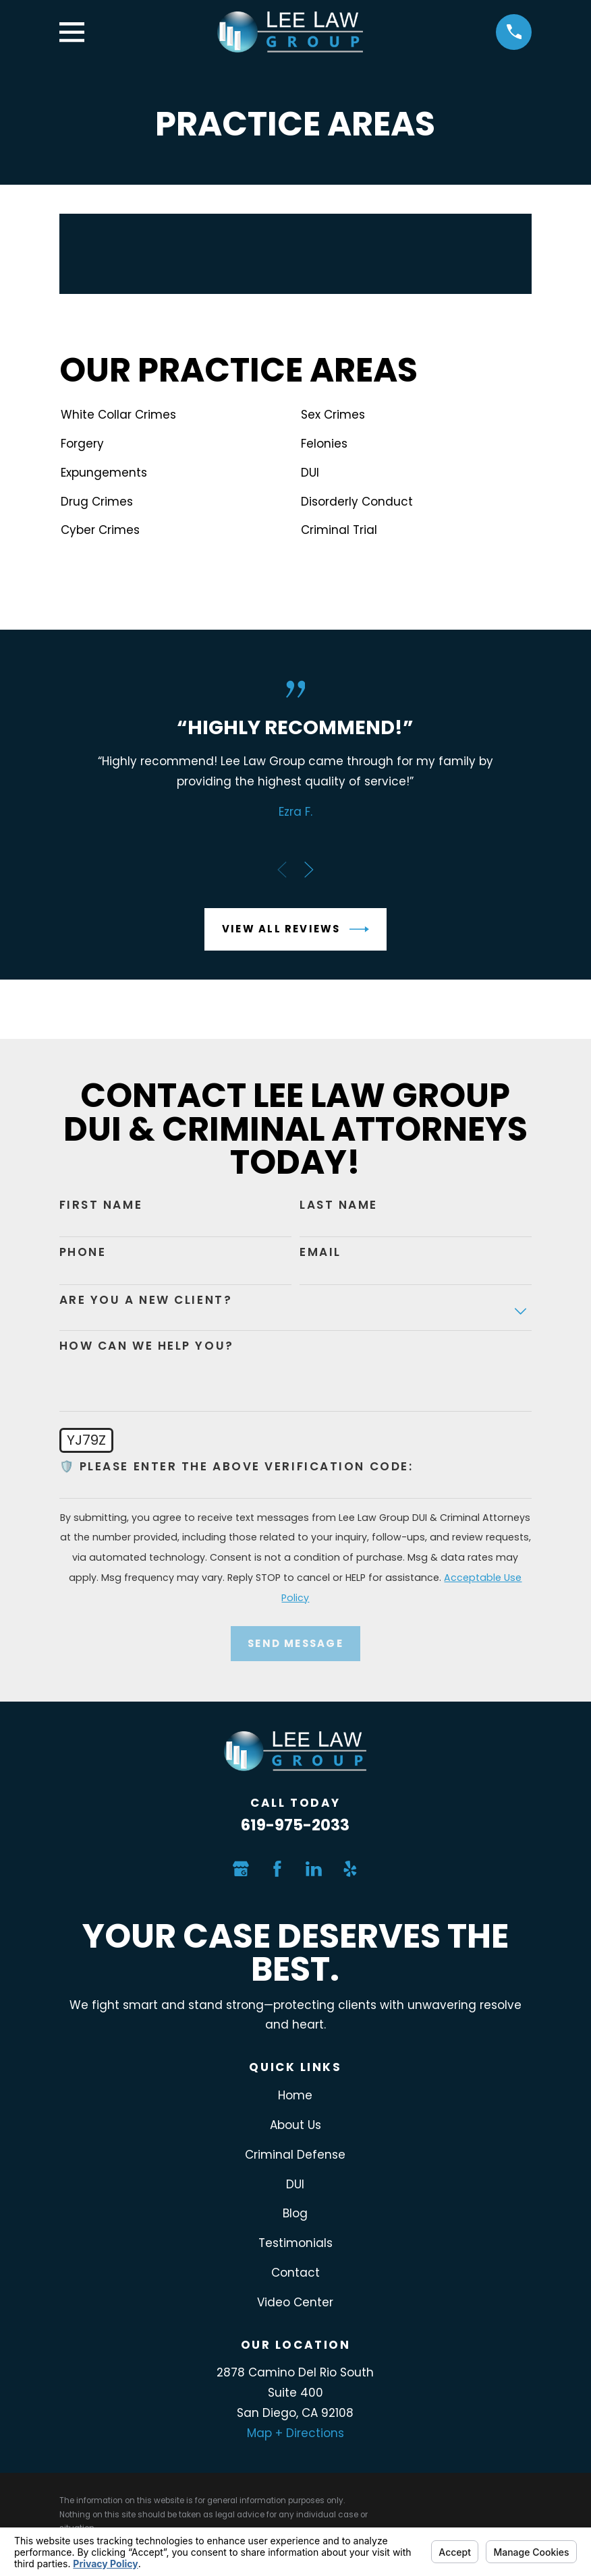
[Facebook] (277, 1869)
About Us (295, 2125)
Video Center (295, 2302)
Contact (295, 2273)
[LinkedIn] (314, 1869)
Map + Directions (295, 2433)
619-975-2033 (295, 1825)
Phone (83, 1252)
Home (295, 2095)
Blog (295, 2213)
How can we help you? (146, 1345)
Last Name (339, 1204)
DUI (295, 2184)
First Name (101, 1204)
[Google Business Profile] (241, 1869)
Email (320, 1252)
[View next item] (309, 870)
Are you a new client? (146, 1300)
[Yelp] (350, 1869)
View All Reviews (295, 929)
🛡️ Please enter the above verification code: (236, 1466)
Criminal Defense (295, 2155)
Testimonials (295, 2243)
